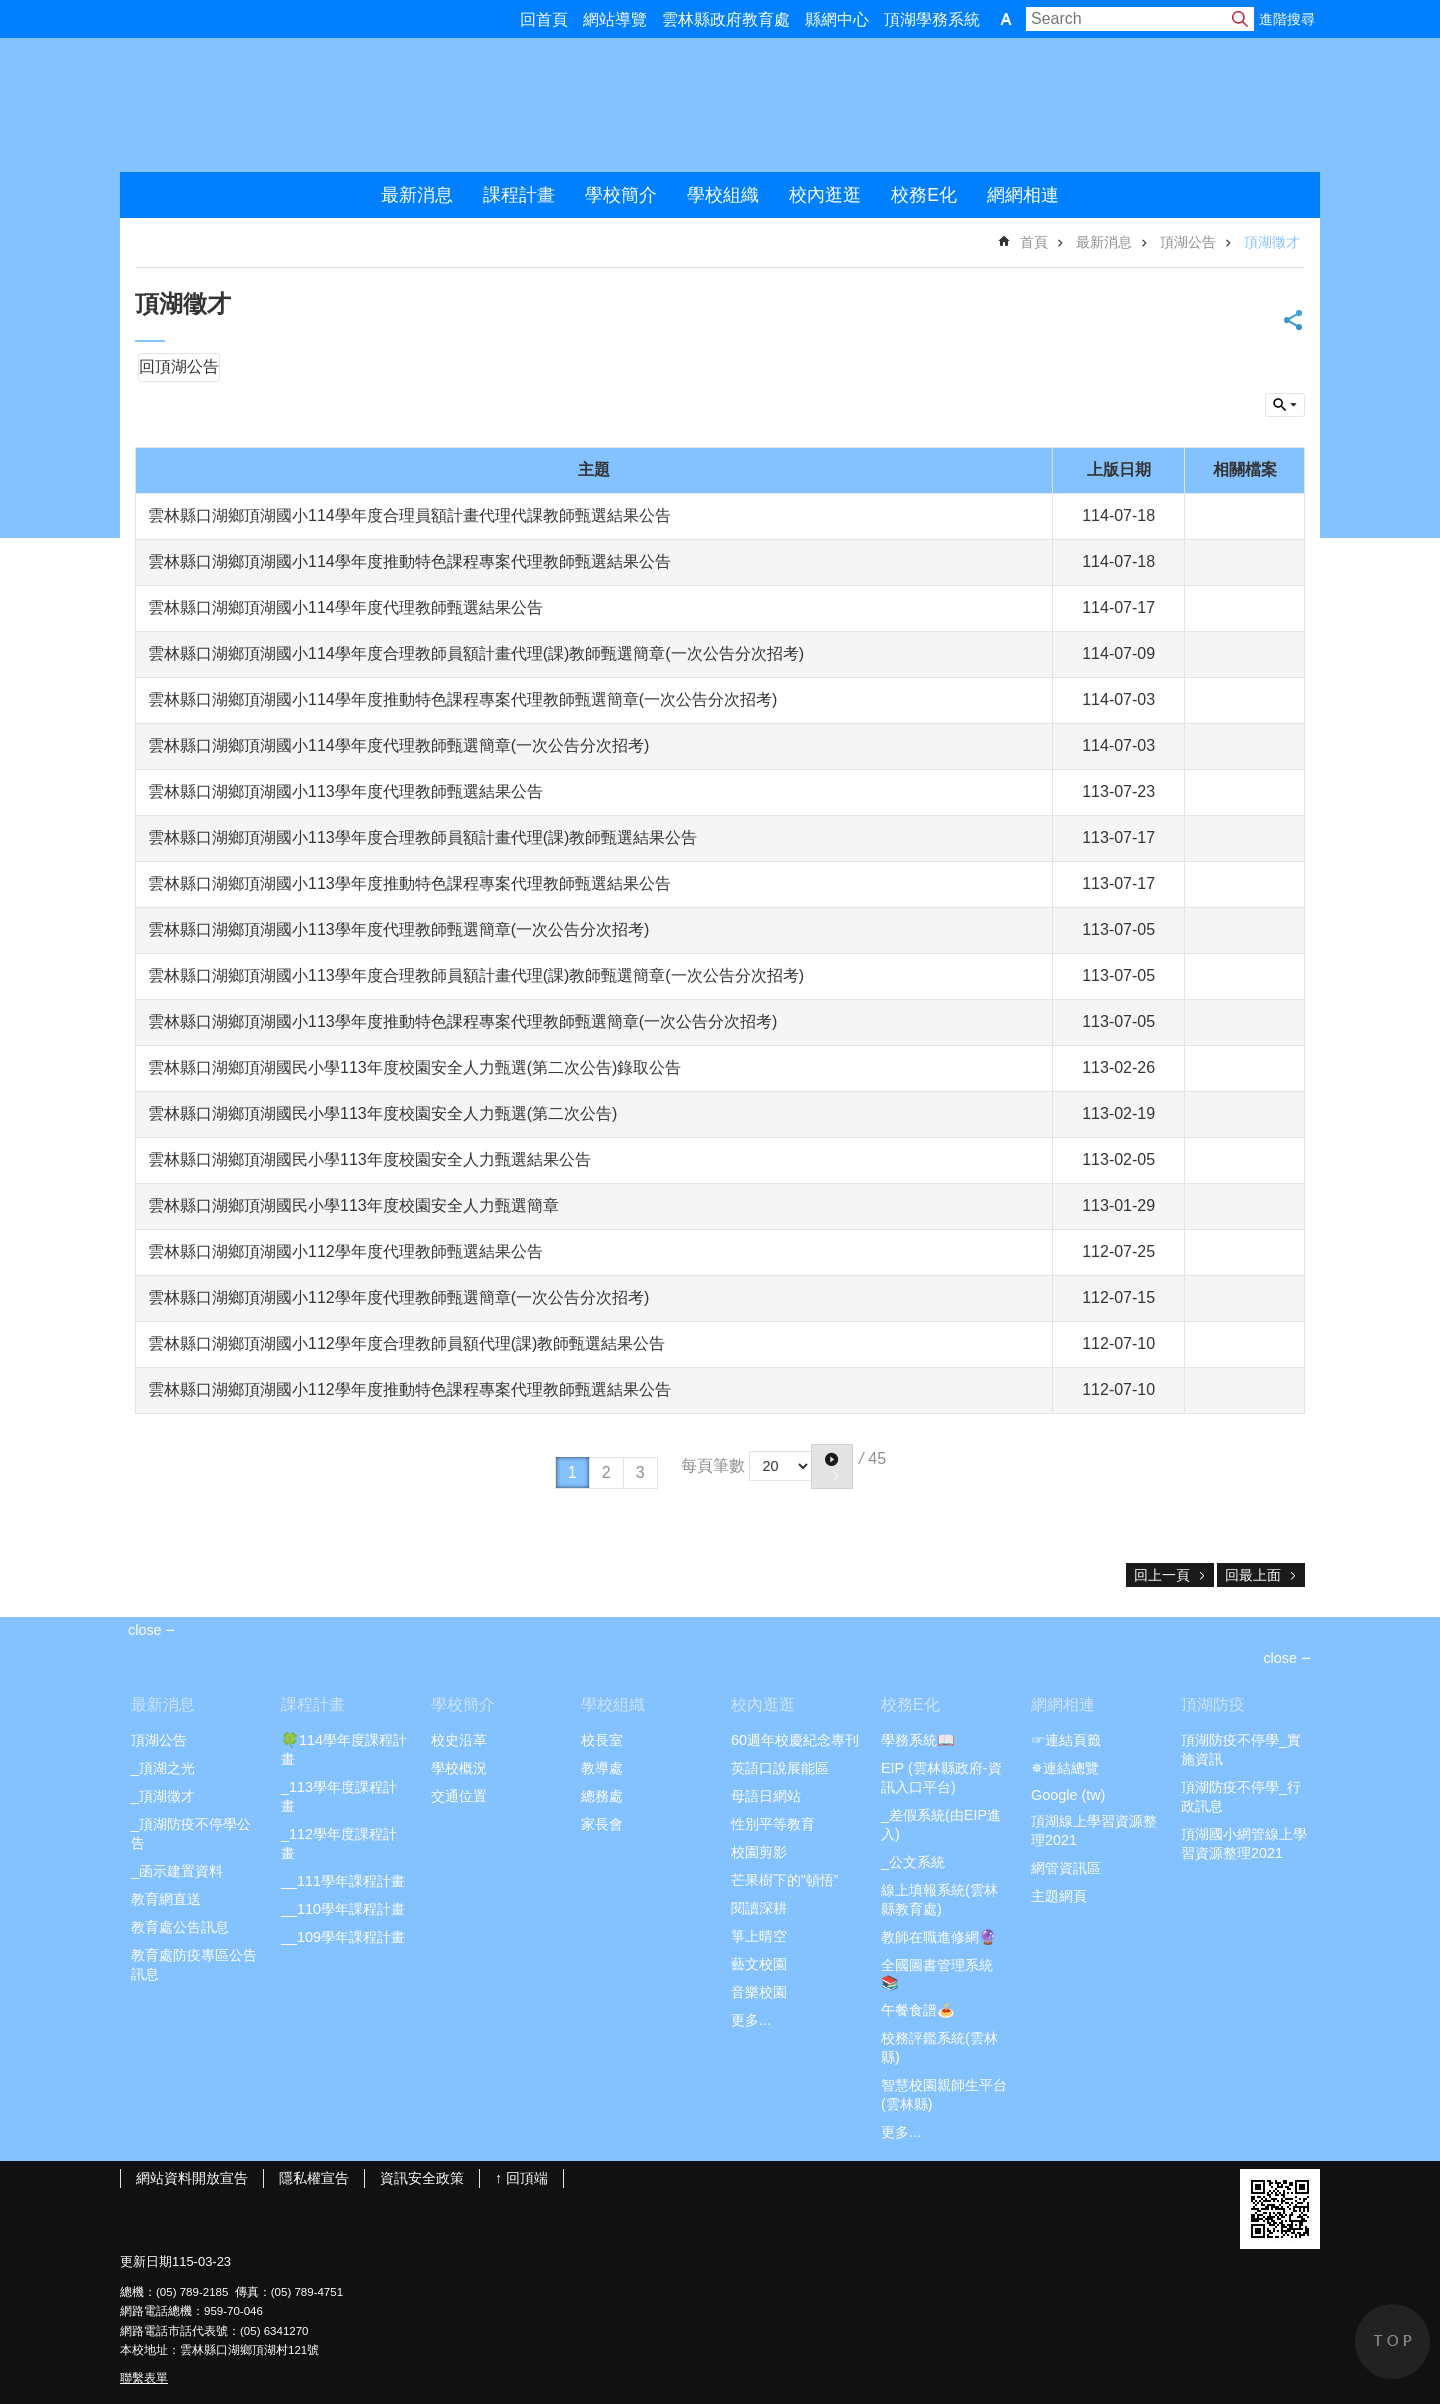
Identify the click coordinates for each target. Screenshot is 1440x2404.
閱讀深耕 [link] (759, 1908)
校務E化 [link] (924, 195)
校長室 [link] (602, 1740)
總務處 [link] (602, 1796)
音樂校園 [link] (759, 1992)
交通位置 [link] (459, 1796)
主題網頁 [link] (1059, 1896)
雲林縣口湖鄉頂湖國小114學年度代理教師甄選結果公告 (345, 607)
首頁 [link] (1034, 242)
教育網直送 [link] (166, 1899)
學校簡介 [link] (621, 195)
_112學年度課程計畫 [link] (339, 1843)
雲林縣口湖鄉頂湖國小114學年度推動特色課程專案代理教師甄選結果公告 (409, 561)
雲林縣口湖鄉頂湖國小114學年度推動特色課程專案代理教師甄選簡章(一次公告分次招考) (462, 699)
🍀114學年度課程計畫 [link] (344, 1749)
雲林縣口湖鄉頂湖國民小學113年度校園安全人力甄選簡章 (353, 1205)
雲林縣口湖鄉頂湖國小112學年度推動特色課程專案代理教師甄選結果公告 (409, 1389)
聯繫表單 (144, 2378)
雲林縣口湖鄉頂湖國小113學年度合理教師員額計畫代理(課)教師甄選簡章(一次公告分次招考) (476, 975)
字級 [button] (1006, 19)
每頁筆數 (713, 1464)
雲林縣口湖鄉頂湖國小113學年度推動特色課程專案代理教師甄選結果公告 (409, 883)
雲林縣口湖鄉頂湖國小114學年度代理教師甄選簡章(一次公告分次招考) (398, 745)
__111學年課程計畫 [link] (343, 1881)
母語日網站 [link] (766, 1796)
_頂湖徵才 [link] (163, 1796)
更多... (751, 2020)
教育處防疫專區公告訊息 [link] (194, 1964)
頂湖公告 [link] (1188, 242)
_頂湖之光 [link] (163, 1768)
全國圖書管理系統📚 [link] (937, 1974)
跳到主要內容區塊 (10, 10)
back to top (1392, 2341)
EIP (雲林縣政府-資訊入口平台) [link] (941, 1777)
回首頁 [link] (544, 19)
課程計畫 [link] (519, 195)
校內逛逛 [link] (825, 195)
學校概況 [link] (459, 1768)
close (1280, 1658)
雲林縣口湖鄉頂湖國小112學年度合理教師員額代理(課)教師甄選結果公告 (406, 1343)
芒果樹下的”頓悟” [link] (785, 1880)
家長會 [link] (602, 1824)
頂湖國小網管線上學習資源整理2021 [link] (1244, 1843)
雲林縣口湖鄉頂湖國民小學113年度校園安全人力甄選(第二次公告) (382, 1113)
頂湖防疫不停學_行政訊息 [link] (1241, 1796)
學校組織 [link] (723, 195)
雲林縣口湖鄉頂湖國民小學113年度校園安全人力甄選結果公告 (369, 1159)
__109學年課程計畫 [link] (343, 1937)
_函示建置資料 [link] (177, 1871)
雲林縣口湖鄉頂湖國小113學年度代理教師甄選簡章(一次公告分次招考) (398, 929)
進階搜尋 (1287, 19)
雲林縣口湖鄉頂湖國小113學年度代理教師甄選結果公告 (345, 791)
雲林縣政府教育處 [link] (726, 19)
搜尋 (1240, 19)
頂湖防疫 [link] (1213, 1704)
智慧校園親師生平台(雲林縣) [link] (944, 2094)
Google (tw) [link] (1068, 1795)
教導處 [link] (602, 1768)
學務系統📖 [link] (918, 1740)
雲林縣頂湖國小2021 (330, 105)
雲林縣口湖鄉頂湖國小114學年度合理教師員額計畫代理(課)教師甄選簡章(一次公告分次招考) (476, 653)
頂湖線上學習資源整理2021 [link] (1094, 1830)
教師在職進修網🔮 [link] (939, 1937)
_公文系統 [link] (913, 1862)
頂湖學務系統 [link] (932, 19)
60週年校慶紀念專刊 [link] (795, 1740)
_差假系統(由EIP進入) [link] (941, 1824)
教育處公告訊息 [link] (180, 1927)
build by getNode (1285, 405)
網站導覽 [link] (615, 19)
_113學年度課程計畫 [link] (339, 1796)
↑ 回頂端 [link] (521, 2178)
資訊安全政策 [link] (422, 2178)
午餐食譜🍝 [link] (918, 2010)
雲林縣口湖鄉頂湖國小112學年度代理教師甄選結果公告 (345, 1251)
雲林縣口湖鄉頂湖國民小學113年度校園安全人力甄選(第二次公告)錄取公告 (414, 1067)
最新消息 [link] (417, 195)
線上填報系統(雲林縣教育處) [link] (939, 1899)
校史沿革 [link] (459, 1740)
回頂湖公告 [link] (179, 366)
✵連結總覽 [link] (1065, 1768)
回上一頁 (1162, 1575)
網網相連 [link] (1023, 195)
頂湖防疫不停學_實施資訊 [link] (1241, 1749)
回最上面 (1253, 1575)
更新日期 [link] (146, 2261)
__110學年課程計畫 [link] (343, 1909)
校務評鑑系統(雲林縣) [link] (939, 2047)
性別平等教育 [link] (773, 1824)
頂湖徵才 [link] (1272, 242)
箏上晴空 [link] (759, 1936)
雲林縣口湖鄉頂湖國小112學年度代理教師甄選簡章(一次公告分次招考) (398, 1297)
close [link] (145, 1630)
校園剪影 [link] (759, 1852)
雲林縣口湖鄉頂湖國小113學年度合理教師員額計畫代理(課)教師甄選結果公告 (422, 837)
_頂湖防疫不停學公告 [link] (191, 1833)
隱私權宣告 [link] (314, 2178)
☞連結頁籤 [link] (1066, 1740)
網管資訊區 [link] (1066, 1868)
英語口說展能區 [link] (780, 1768)
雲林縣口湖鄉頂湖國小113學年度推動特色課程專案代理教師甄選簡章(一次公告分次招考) (462, 1021)
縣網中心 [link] (837, 19)
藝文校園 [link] (759, 1964)
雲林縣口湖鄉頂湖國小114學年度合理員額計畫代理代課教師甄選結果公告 (409, 515)
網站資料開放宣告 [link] (192, 2178)
